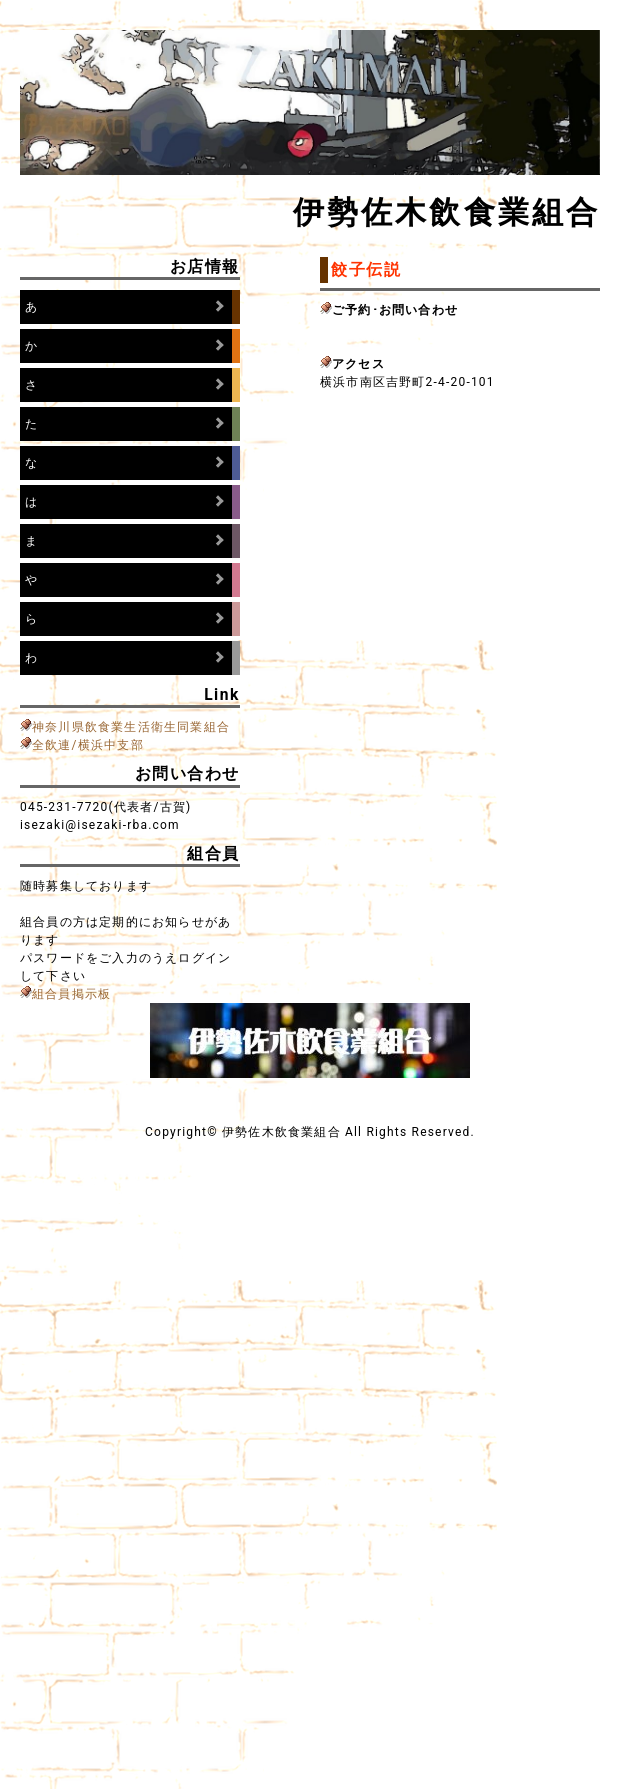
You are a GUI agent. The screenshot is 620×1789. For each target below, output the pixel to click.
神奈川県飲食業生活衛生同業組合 (131, 727)
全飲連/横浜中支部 (88, 745)
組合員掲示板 (71, 994)
